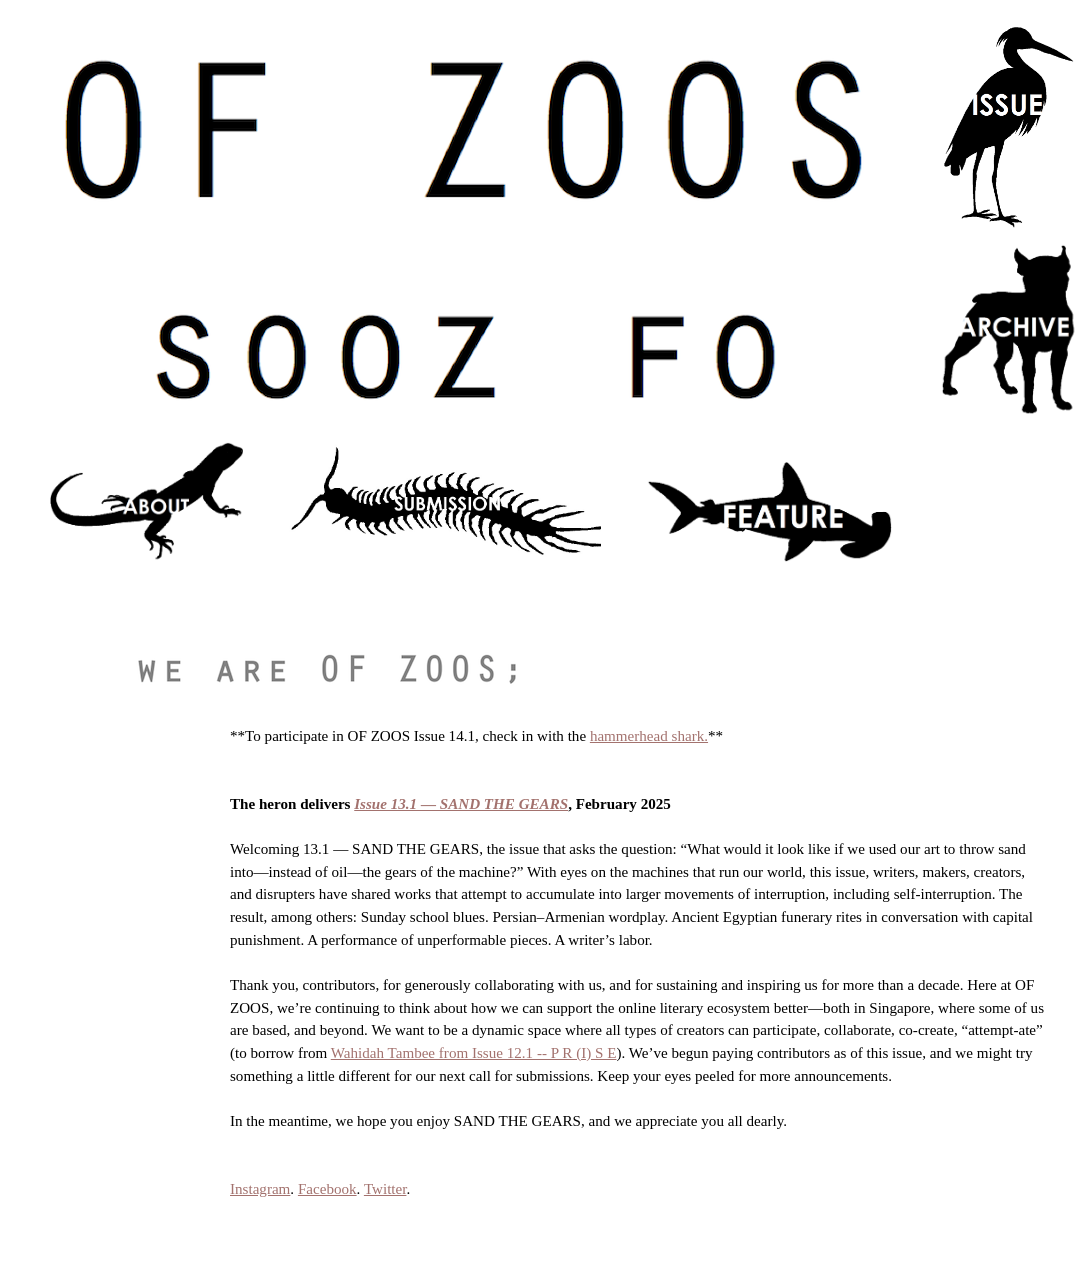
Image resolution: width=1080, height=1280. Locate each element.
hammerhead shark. (649, 736)
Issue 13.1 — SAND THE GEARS (461, 804)
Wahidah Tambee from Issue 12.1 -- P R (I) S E (474, 1053)
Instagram (260, 1189)
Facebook (327, 1189)
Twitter (385, 1189)
